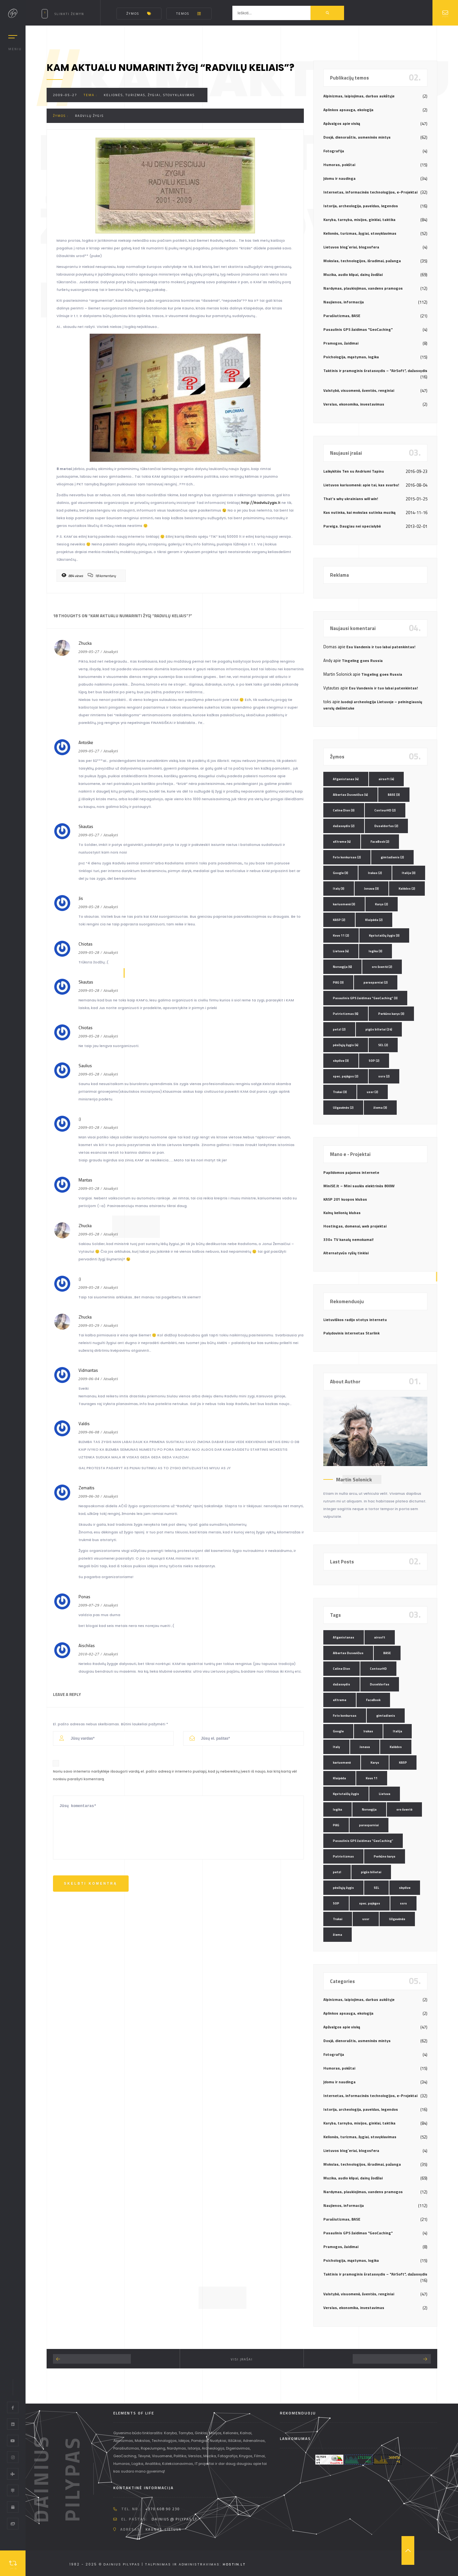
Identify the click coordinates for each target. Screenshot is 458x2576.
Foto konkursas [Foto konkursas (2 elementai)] (347, 857)
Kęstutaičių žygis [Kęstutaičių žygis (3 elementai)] (384, 935)
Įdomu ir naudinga (339, 178)
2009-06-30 (89, 1496)
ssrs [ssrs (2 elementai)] (384, 1076)
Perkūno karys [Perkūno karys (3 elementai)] (391, 1013)
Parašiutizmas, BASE (341, 316)
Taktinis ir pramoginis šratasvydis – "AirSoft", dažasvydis (375, 371)
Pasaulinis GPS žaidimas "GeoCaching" (358, 329)
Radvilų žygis (89, 115)
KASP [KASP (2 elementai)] (339, 919)
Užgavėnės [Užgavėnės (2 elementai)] (343, 1107)
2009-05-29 (89, 1325)
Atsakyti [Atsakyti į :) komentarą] (110, 1127)
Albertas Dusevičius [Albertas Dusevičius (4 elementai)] (350, 794)
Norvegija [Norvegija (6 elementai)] (342, 966)
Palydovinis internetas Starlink (351, 1333)
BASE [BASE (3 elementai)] (394, 794)
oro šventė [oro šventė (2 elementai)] (382, 966)
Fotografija (333, 151)
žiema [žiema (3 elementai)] (380, 1107)
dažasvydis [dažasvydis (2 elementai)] (344, 826)
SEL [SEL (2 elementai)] (383, 1045)
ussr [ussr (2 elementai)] (372, 1092)
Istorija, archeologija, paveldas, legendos (360, 206)
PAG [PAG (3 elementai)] (338, 982)
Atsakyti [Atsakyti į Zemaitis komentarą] (110, 1496)
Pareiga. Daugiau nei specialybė (352, 526)
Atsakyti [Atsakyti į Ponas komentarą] (110, 1605)
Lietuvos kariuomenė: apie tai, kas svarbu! (361, 485)
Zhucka (85, 643)
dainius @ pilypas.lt (174, 2519)
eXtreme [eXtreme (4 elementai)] (342, 841)
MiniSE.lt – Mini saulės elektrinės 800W (358, 1186)
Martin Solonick (354, 1479)
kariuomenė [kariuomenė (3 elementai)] (344, 904)
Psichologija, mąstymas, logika (351, 357)
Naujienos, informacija (343, 302)
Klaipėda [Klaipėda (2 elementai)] (374, 919)
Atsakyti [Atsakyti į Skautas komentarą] (110, 835)
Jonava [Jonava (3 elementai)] (371, 888)
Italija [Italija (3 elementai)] (409, 872)
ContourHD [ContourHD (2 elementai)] (385, 810)
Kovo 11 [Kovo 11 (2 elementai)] (341, 935)
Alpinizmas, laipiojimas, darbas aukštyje (358, 96)
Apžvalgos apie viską (341, 123)
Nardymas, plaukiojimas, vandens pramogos (363, 288)
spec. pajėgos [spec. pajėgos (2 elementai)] (345, 1076)
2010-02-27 (89, 1654)
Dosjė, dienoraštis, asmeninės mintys (357, 137)
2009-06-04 (89, 1379)
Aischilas (87, 1645)
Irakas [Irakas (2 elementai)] (375, 872)
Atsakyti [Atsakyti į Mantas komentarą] (110, 1188)
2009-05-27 (65, 95)
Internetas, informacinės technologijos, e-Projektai (370, 192)
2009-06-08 (89, 1432)
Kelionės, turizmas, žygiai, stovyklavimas (149, 95)
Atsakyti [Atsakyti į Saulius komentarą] (110, 1074)
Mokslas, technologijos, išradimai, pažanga (362, 261)
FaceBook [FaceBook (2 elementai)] (380, 841)
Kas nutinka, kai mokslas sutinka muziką (359, 512)
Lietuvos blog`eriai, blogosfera (351, 247)
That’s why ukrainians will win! (350, 499)
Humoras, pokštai (339, 165)
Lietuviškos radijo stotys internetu (355, 1320)
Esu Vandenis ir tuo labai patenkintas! (380, 647)
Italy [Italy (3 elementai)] (338, 888)
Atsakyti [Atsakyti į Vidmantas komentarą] (110, 1379)
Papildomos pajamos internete (351, 1172)
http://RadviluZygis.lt (261, 502)
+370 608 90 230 (162, 2508)
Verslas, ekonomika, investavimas (353, 404)
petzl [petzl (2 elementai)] (339, 1029)
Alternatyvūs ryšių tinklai (346, 1253)
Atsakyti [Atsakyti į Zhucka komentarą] (110, 652)
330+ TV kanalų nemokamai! (348, 1239)
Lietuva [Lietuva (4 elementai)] (341, 951)
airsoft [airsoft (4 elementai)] (386, 779)
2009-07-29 (89, 1605)
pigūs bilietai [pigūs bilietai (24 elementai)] (378, 1029)
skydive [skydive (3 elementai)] (341, 1060)
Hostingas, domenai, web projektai (355, 1226)
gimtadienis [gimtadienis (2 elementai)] (392, 857)
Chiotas (86, 1027)
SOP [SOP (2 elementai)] (374, 1060)
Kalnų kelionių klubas (342, 1213)
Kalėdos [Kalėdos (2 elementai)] (407, 888)
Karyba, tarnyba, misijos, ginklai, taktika (359, 220)
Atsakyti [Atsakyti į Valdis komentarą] (110, 1432)
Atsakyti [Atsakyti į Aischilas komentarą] (110, 1654)
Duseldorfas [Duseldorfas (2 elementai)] (386, 826)
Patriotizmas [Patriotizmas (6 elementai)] (345, 1013)
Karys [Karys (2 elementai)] (381, 904)
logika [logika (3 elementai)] (375, 951)
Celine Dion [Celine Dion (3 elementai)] (344, 810)
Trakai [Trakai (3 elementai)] (340, 1092)
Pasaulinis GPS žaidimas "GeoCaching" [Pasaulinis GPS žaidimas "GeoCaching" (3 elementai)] (365, 998)
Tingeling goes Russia (362, 660)
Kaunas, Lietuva (164, 2529)
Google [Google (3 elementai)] (340, 872)
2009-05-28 (89, 907)
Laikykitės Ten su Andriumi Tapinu (353, 471)
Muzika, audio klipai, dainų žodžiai (353, 274)
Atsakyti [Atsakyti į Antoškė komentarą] (110, 751)
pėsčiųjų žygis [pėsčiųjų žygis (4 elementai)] (345, 1045)
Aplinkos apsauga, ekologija (348, 110)
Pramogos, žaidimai (340, 343)
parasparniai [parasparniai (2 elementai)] (376, 982)
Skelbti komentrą (90, 1883)
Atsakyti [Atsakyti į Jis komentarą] (110, 907)
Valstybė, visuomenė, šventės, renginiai (358, 390)
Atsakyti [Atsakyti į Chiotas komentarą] (110, 952)
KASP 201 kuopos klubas (345, 1199)
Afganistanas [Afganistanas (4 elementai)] (346, 779)
